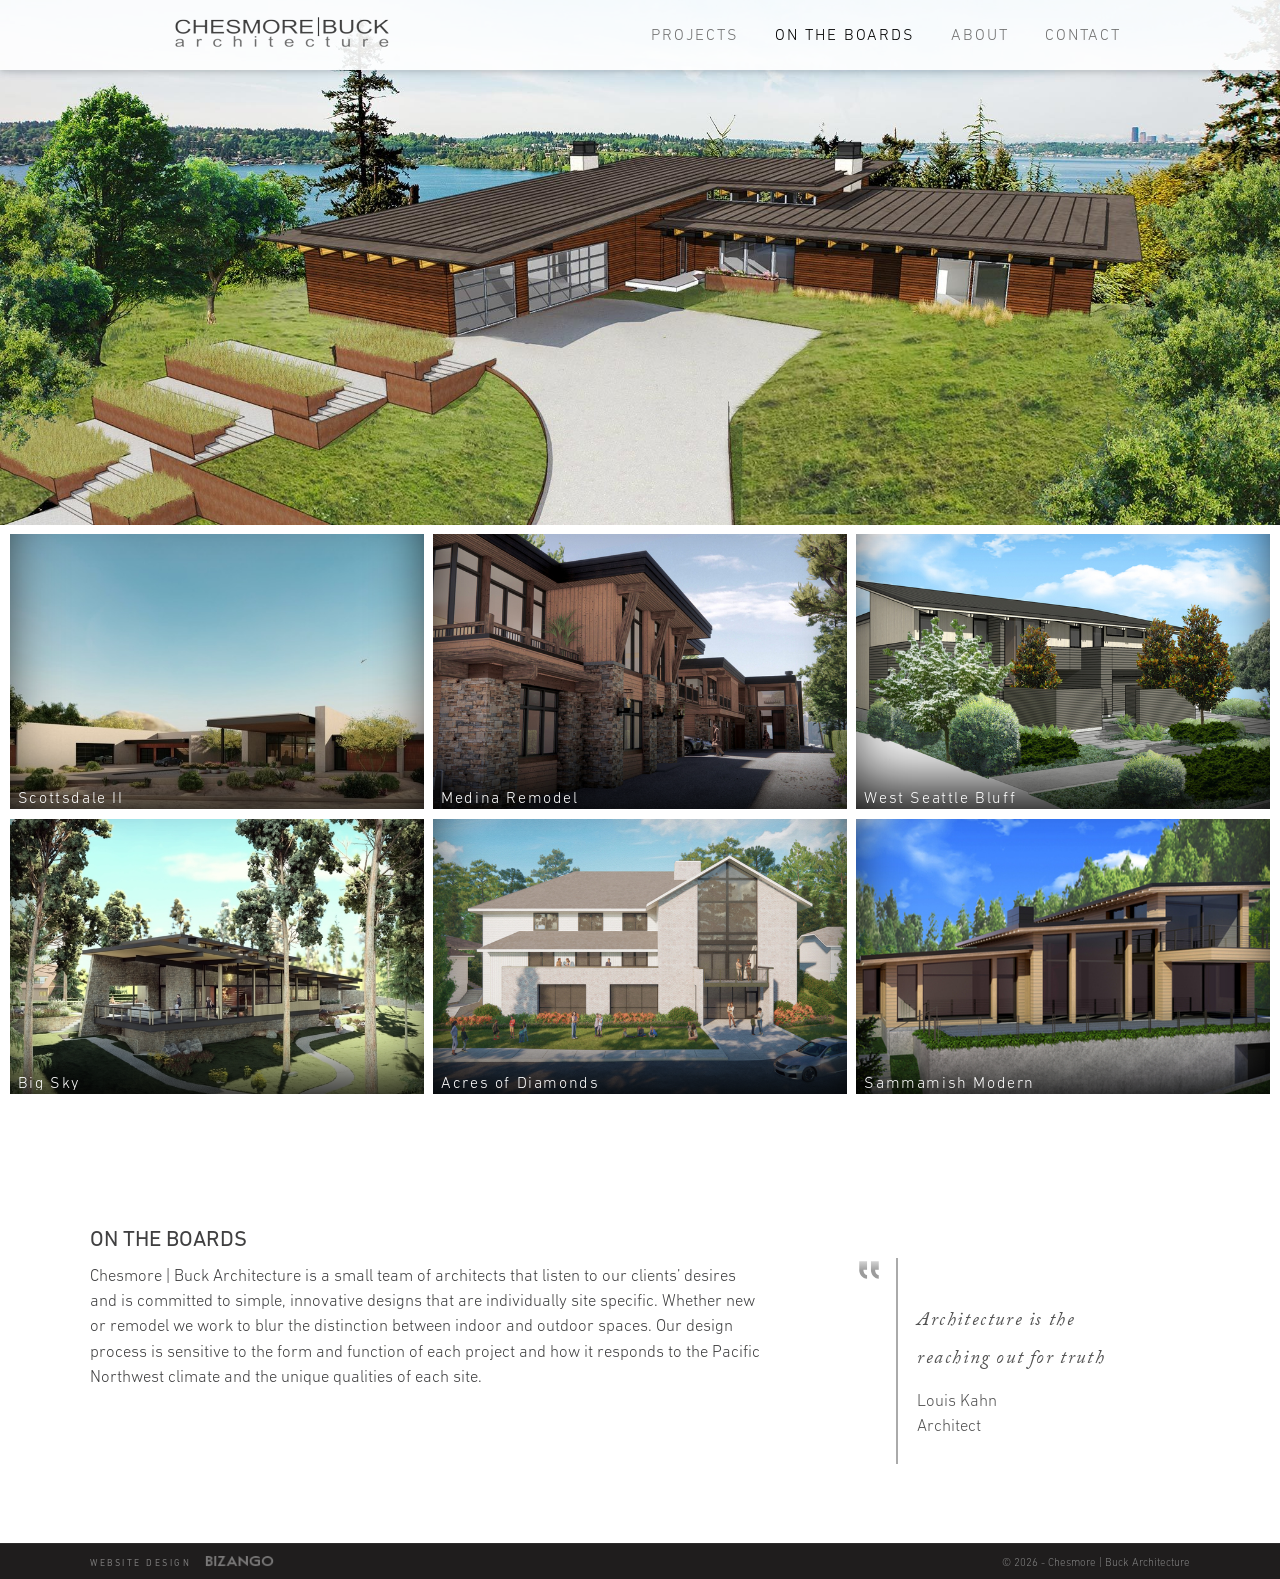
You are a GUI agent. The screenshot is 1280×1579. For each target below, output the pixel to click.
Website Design (140, 1563)
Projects (695, 34)
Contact (1083, 34)
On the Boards (845, 34)
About (980, 34)
